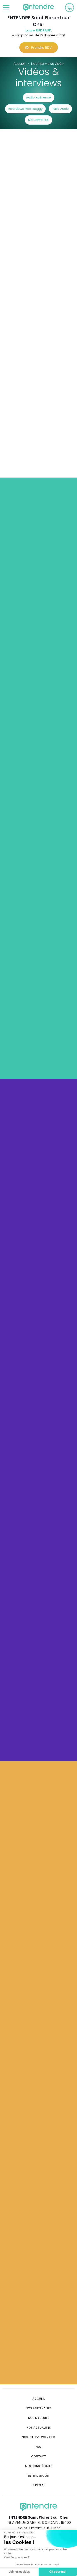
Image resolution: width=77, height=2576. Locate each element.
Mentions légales (38, 2466)
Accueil (38, 2398)
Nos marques (38, 2418)
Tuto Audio (60, 108)
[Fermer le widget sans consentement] (19, 2533)
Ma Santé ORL (38, 120)
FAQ (38, 2447)
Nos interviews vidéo (38, 2437)
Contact (38, 2456)
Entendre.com (38, 2476)
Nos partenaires (38, 2408)
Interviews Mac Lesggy (25, 108)
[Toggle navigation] (6, 8)
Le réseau (39, 2485)
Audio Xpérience (38, 97)
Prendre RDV (38, 47)
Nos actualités (38, 2427)
